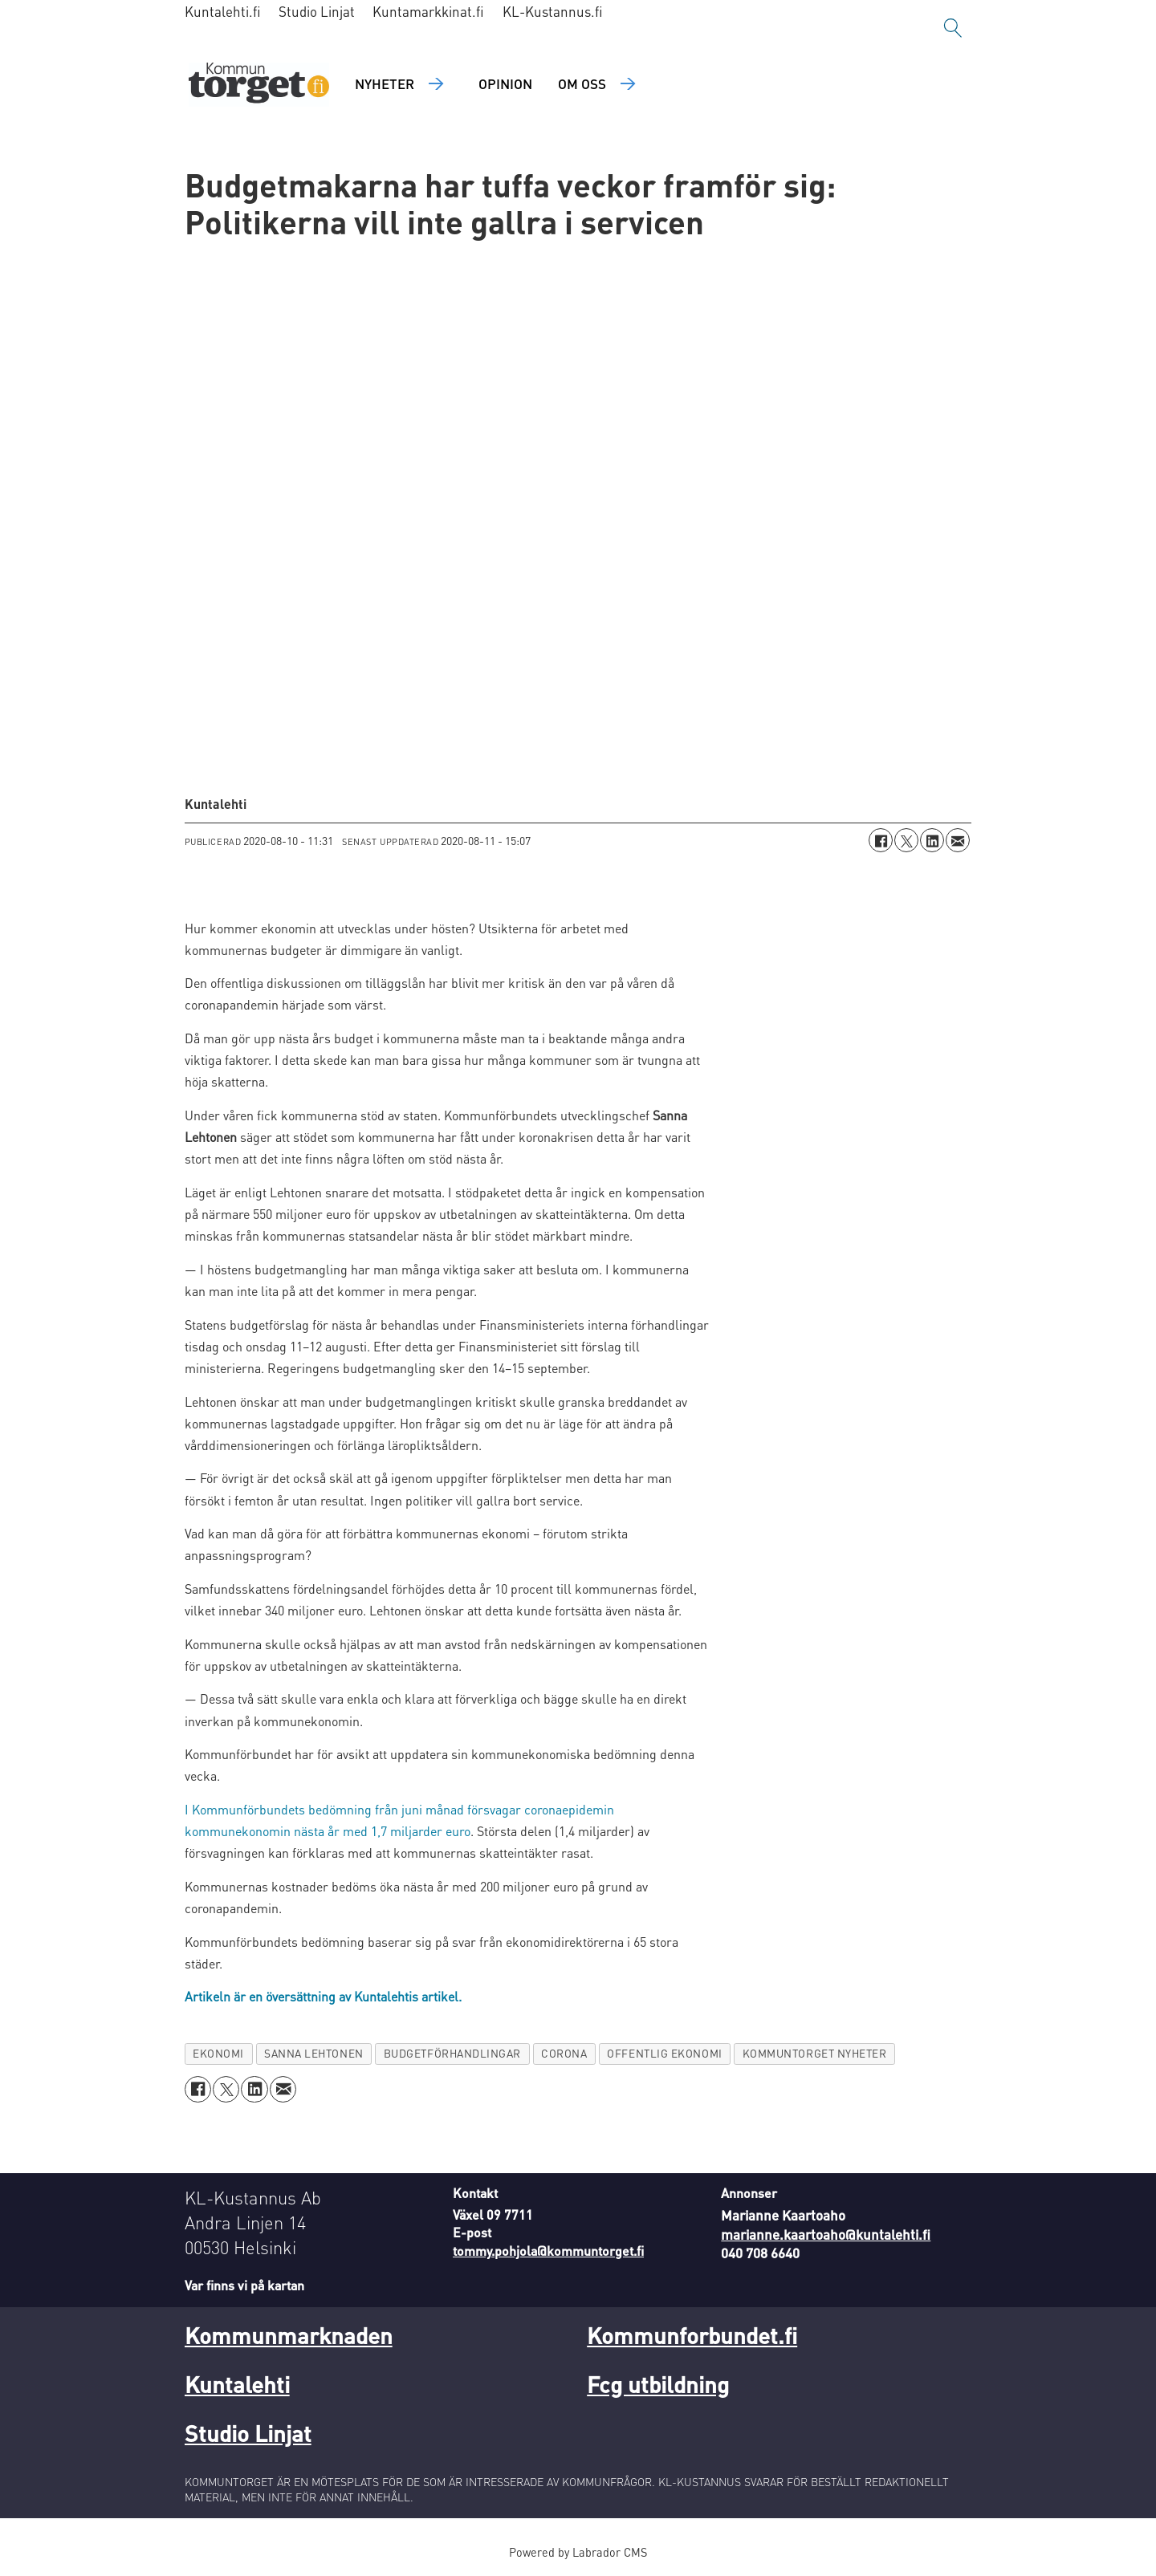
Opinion (505, 83)
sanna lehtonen (314, 2053)
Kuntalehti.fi (223, 11)
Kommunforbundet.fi (692, 2335)
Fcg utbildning (658, 2384)
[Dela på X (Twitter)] (906, 840)
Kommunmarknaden (289, 2335)
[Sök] (953, 28)
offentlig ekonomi (664, 2053)
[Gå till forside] (259, 85)
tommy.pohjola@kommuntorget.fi (548, 2250)
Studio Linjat (317, 11)
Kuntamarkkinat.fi (428, 11)
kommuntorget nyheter (815, 2053)
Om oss (582, 83)
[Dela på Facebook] (881, 840)
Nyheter (384, 83)
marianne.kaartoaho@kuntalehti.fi (825, 2234)
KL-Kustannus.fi (553, 11)
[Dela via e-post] (958, 840)
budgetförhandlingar (452, 2053)
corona (564, 2053)
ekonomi (218, 2053)
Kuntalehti (237, 2384)
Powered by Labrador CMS (578, 2552)
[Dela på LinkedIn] (932, 840)
